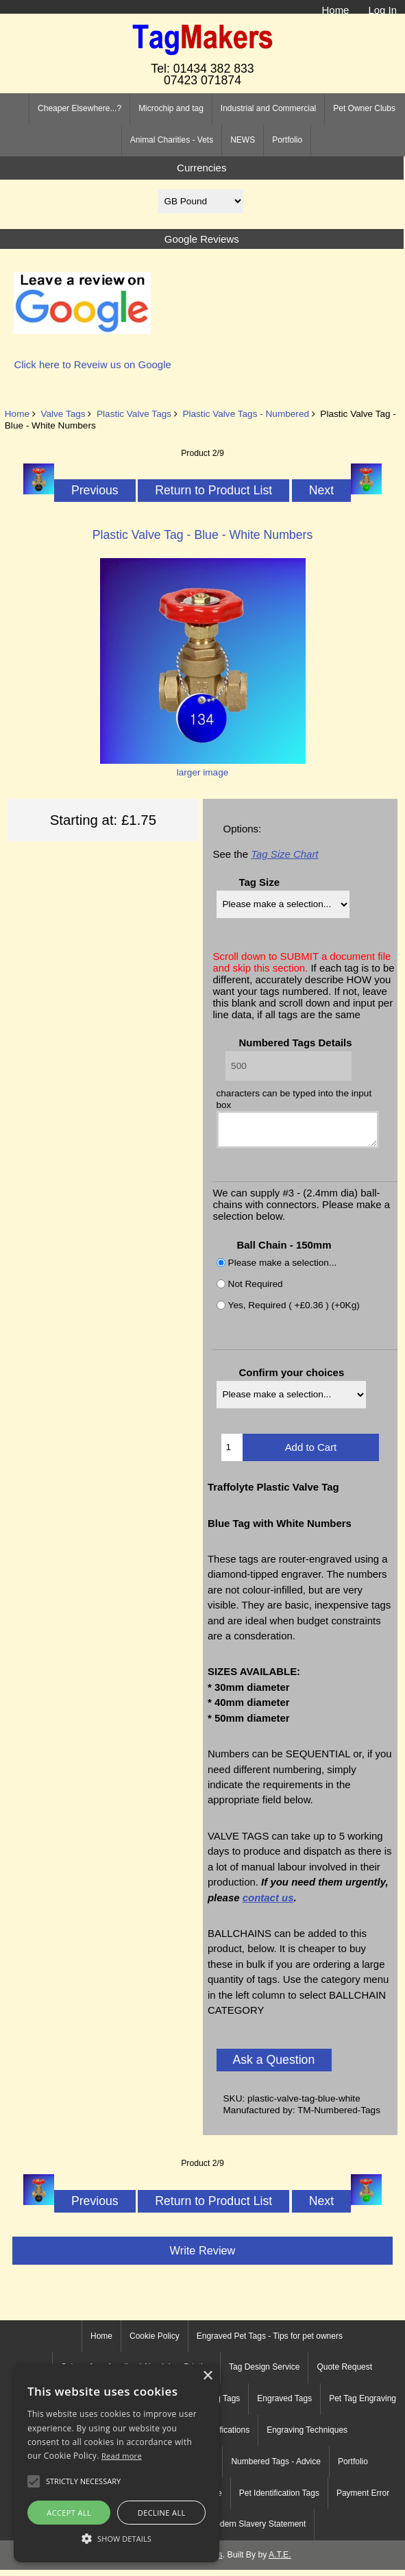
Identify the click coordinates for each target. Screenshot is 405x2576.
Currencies (201, 167)
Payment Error (362, 2499)
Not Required (255, 1290)
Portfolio (287, 140)
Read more (121, 2456)
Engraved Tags (284, 2404)
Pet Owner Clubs (364, 108)
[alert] (116, 2463)
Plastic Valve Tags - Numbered (245, 414)
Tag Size (259, 882)
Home (335, 10)
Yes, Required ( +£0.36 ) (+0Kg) (294, 1311)
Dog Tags (223, 2404)
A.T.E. (280, 2561)
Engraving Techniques (307, 2436)
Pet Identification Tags (279, 2499)
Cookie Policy (155, 2342)
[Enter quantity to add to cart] (232, 1453)
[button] (116, 2537)
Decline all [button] (162, 2512)
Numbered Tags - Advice (276, 2467)
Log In (382, 10)
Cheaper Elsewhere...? (79, 108)
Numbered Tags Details (295, 1042)
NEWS (242, 140)
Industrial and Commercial (268, 108)
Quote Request (344, 2373)
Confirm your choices (291, 1378)
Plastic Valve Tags (134, 414)
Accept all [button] (69, 2512)
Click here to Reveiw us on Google (92, 364)
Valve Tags (62, 414)
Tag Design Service (264, 2373)
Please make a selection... (282, 1269)
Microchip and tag (171, 108)
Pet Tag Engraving (362, 2404)
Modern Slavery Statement (257, 2530)
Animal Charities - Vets (171, 140)
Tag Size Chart (284, 854)
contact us (268, 1904)
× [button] (207, 2376)
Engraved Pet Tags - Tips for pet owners (270, 2342)
